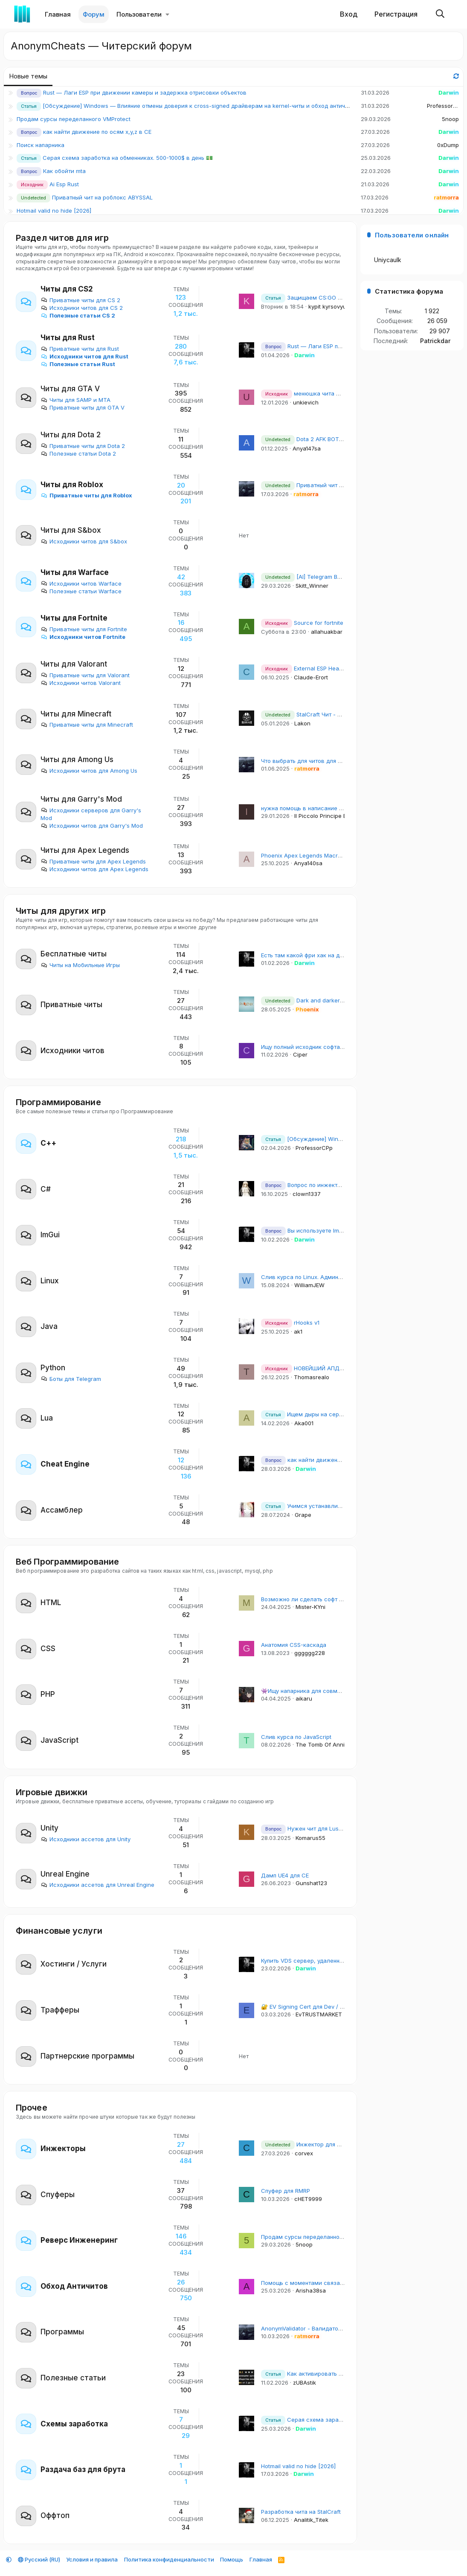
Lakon (302, 723)
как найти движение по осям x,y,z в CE (97, 131)
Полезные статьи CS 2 (78, 315)
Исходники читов (72, 1050)
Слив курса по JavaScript (296, 1736)
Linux (50, 1280)
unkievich (306, 402)
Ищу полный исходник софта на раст (312, 1046)
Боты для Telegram (71, 1378)
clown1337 (307, 1193)
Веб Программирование (67, 1562)
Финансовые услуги (59, 1931)
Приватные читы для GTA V (83, 407)
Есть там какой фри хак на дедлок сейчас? (321, 955)
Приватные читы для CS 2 (80, 300)
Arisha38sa (311, 2290)
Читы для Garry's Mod (81, 799)
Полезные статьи (73, 2378)
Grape (303, 1514)
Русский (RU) (39, 2559)
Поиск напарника (40, 145)
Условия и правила (92, 2559)
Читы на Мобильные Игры (80, 965)
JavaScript (59, 1740)
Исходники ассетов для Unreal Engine (97, 1884)
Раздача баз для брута (83, 2469)
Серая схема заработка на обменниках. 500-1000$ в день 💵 (128, 157)
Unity (49, 1828)
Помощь (231, 2559)
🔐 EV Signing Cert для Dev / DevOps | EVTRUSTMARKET (337, 2006)
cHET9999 (308, 2198)
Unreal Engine (65, 1874)
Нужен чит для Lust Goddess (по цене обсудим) (339, 1828)
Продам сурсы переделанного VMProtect (74, 119)
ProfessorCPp (445, 105)
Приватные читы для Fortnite (84, 629)
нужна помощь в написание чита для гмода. (322, 808)
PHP (48, 1694)
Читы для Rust (68, 337)
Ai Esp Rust (64, 184)
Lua (47, 1418)
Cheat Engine (65, 1464)
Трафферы (60, 2010)
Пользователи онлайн (412, 235)
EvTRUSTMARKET (319, 2014)
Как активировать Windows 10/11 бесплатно (334, 2373)
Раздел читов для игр (62, 238)
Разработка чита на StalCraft (301, 2511)
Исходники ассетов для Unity (86, 1839)
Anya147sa (307, 448)
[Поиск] (440, 14)
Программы (62, 2332)
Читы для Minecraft (76, 714)
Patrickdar (435, 340)
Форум (93, 14)
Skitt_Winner (312, 585)
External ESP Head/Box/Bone (315, 668)
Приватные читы (71, 1004)
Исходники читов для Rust (84, 356)
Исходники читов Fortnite (83, 636)
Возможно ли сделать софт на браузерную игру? (329, 1599)
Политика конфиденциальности (169, 2559)
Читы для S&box (71, 530)
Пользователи (139, 14)
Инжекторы (63, 2148)
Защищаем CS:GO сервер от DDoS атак (328, 297)
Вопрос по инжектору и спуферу (319, 1184)
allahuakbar (326, 631)
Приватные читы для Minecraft (87, 724)
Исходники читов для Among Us (89, 770)
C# (46, 1189)
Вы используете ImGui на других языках (329, 1230)
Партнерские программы (87, 2056)
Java (49, 1326)
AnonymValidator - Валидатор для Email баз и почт (330, 2328)
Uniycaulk (387, 259)
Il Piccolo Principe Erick (325, 815)
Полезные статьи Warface (81, 591)
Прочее (31, 2107)
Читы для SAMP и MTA (75, 399)
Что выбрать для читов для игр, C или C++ (320, 760)
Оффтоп (55, 2515)
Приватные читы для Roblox (86, 495)
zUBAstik (304, 2382)
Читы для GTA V (70, 388)
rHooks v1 (290, 1322)
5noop (450, 119)
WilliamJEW (309, 1285)
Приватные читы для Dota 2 (83, 445)
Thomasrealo (311, 1377)
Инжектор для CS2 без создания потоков (336, 2144)
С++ (48, 1143)
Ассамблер (62, 1510)
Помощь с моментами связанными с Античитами (329, 2282)
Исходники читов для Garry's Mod (92, 825)
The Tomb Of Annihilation (330, 1744)
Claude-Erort (311, 677)
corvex (304, 2153)
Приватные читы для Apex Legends (93, 861)
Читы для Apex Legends (85, 850)
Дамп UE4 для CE (285, 1875)
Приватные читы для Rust (80, 348)
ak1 (298, 1331)
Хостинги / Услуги (74, 1964)
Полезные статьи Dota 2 (78, 453)
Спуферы (58, 2194)
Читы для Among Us (77, 759)
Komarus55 (310, 1837)
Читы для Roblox (72, 484)
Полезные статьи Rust (78, 364)
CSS (48, 1648)
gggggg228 (309, 1652)
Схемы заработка (74, 2424)
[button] (167, 14)
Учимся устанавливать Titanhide (319, 1505)
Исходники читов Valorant (81, 682)
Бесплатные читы (74, 954)
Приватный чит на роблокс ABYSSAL (102, 197)
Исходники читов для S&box (84, 541)
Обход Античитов (74, 2286)
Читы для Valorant (74, 664)
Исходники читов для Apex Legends (94, 869)
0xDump (448, 145)
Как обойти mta (64, 170)
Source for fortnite (302, 622)
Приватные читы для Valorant (85, 675)
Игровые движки (51, 1792)
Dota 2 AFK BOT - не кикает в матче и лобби (340, 439)
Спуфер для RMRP (285, 2190)
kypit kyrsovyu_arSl (333, 306)
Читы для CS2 (67, 289)
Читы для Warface (75, 572)
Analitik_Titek (311, 2519)
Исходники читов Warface (81, 583)
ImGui (50, 1234)
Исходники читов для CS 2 (82, 307)
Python (53, 1367)
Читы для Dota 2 (71, 434)
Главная (58, 14)
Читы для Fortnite (74, 618)
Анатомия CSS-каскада (293, 1644)
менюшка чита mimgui (308, 393)
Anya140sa (308, 863)
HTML (51, 1602)
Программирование (58, 1102)
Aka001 (303, 1423)
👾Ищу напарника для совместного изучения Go (328, 1690)
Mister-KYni (310, 1606)
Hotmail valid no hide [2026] (54, 210)
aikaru (304, 1698)
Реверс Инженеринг (79, 2240)
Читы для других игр (61, 911)
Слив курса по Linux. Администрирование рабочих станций (343, 1277)
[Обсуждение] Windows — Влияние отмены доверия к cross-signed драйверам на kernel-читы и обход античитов (200, 105)
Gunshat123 (311, 1883)
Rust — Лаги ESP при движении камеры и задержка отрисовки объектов (145, 92)
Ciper (300, 1054)
